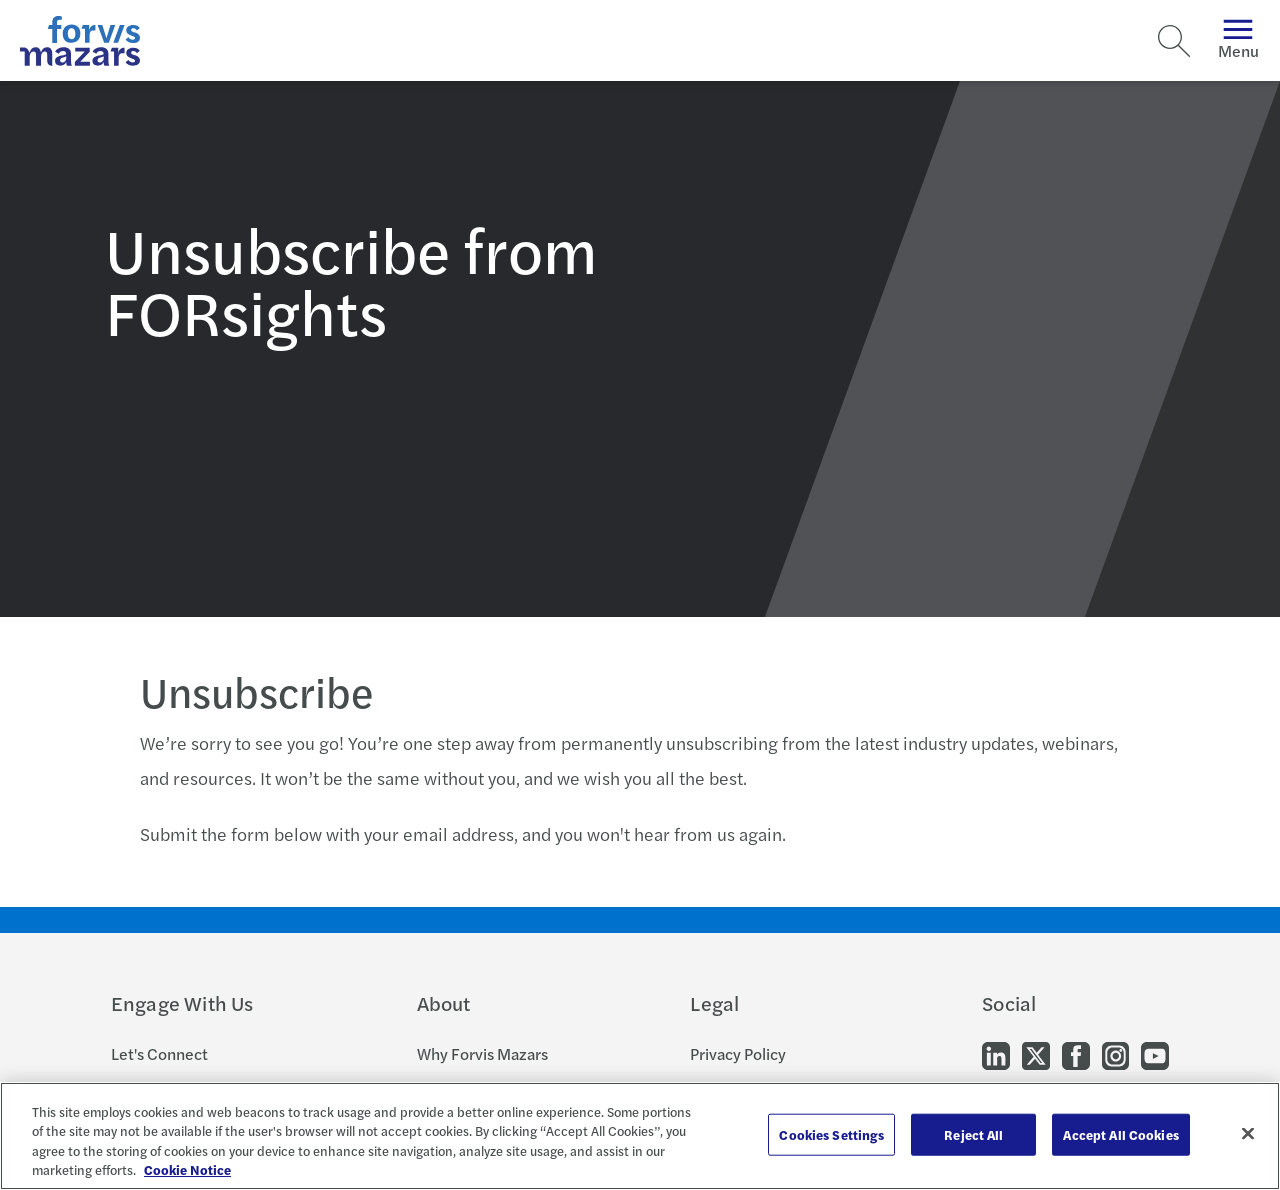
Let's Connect (159, 1053)
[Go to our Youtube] (1155, 1054)
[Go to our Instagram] (1115, 1054)
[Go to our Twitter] (1036, 1054)
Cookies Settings (831, 1134)
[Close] (1248, 1133)
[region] (640, 1136)
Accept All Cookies (1120, 1134)
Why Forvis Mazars (482, 1053)
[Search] (1174, 41)
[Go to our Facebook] (1076, 1054)
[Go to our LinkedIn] (996, 1054)
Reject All (973, 1134)
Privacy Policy (738, 1053)
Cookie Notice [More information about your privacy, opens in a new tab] (187, 1169)
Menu (1238, 40)
